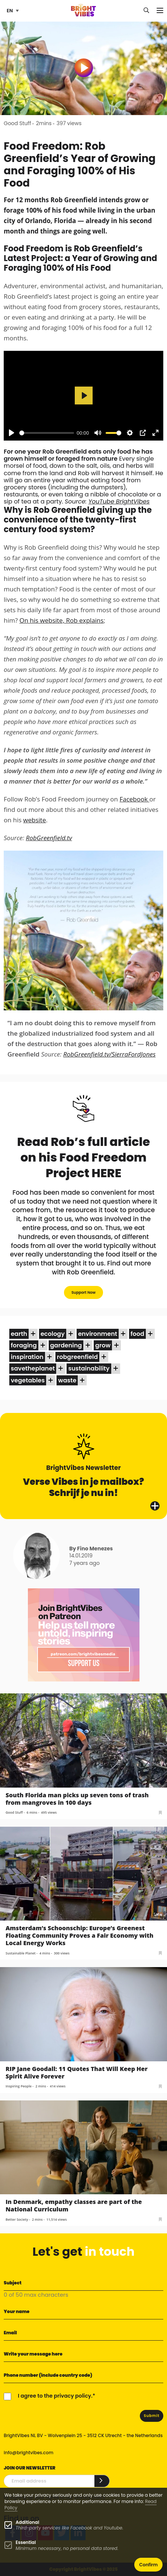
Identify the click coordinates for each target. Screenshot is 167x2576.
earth (19, 1334)
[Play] (11, 433)
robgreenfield (77, 1357)
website (34, 820)
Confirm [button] (148, 2564)
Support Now (83, 1292)
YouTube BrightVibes (119, 501)
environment (97, 1334)
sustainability (88, 1368)
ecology (53, 1334)
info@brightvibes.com (28, 2452)
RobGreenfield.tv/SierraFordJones (109, 1054)
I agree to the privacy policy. (55, 2395)
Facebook (134, 799)
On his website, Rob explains (61, 620)
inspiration (27, 1357)
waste (67, 1380)
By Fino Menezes (91, 1548)
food (137, 1334)
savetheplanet (33, 1368)
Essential (26, 2542)
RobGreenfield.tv (49, 837)
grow (102, 1345)
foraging (24, 1345)
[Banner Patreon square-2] (83, 1634)
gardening (66, 1345)
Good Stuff (17, 123)
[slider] (46, 432)
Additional (27, 2522)
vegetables (28, 1380)
